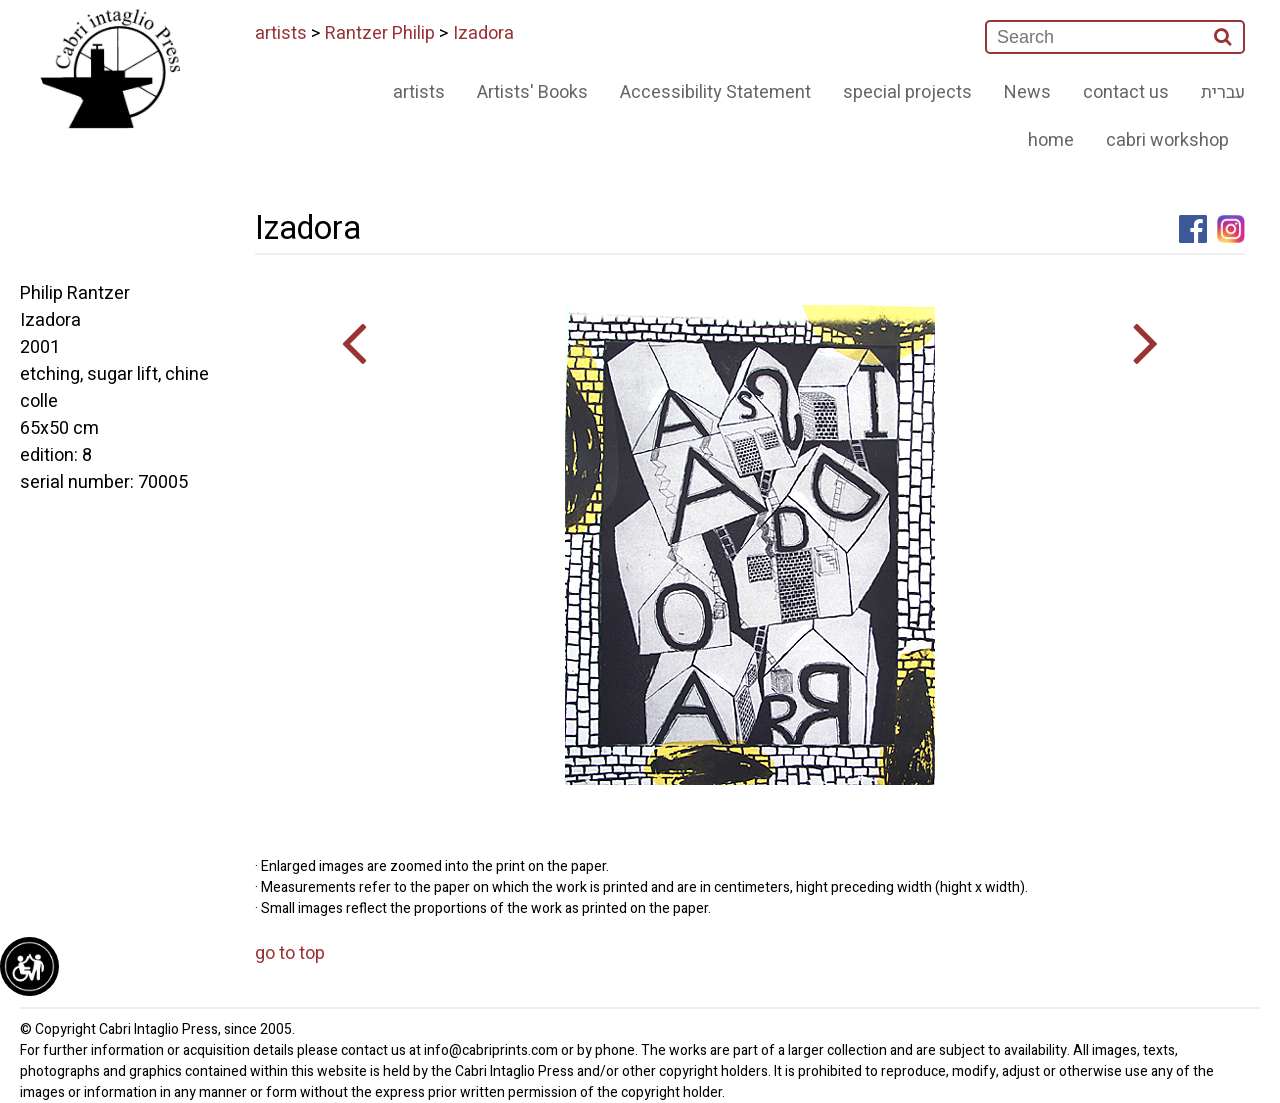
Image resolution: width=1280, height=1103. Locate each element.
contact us (1126, 92)
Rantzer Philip (380, 33)
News (1027, 92)
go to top (290, 953)
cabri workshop (1167, 140)
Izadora (483, 33)
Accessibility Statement (715, 92)
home (1051, 140)
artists (281, 33)
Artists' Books (532, 92)
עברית (1223, 92)
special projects (907, 92)
